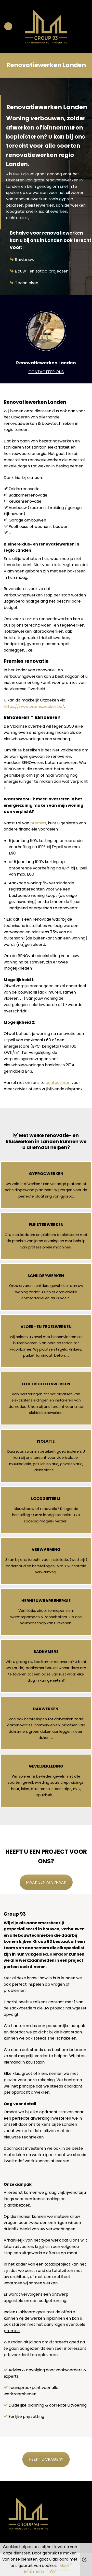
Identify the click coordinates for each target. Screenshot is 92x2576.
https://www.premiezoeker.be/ (34, 706)
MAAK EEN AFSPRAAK (46, 1882)
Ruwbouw (25, 259)
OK (53, 2572)
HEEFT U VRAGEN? (46, 2459)
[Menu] (8, 26)
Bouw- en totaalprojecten (41, 271)
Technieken (26, 283)
